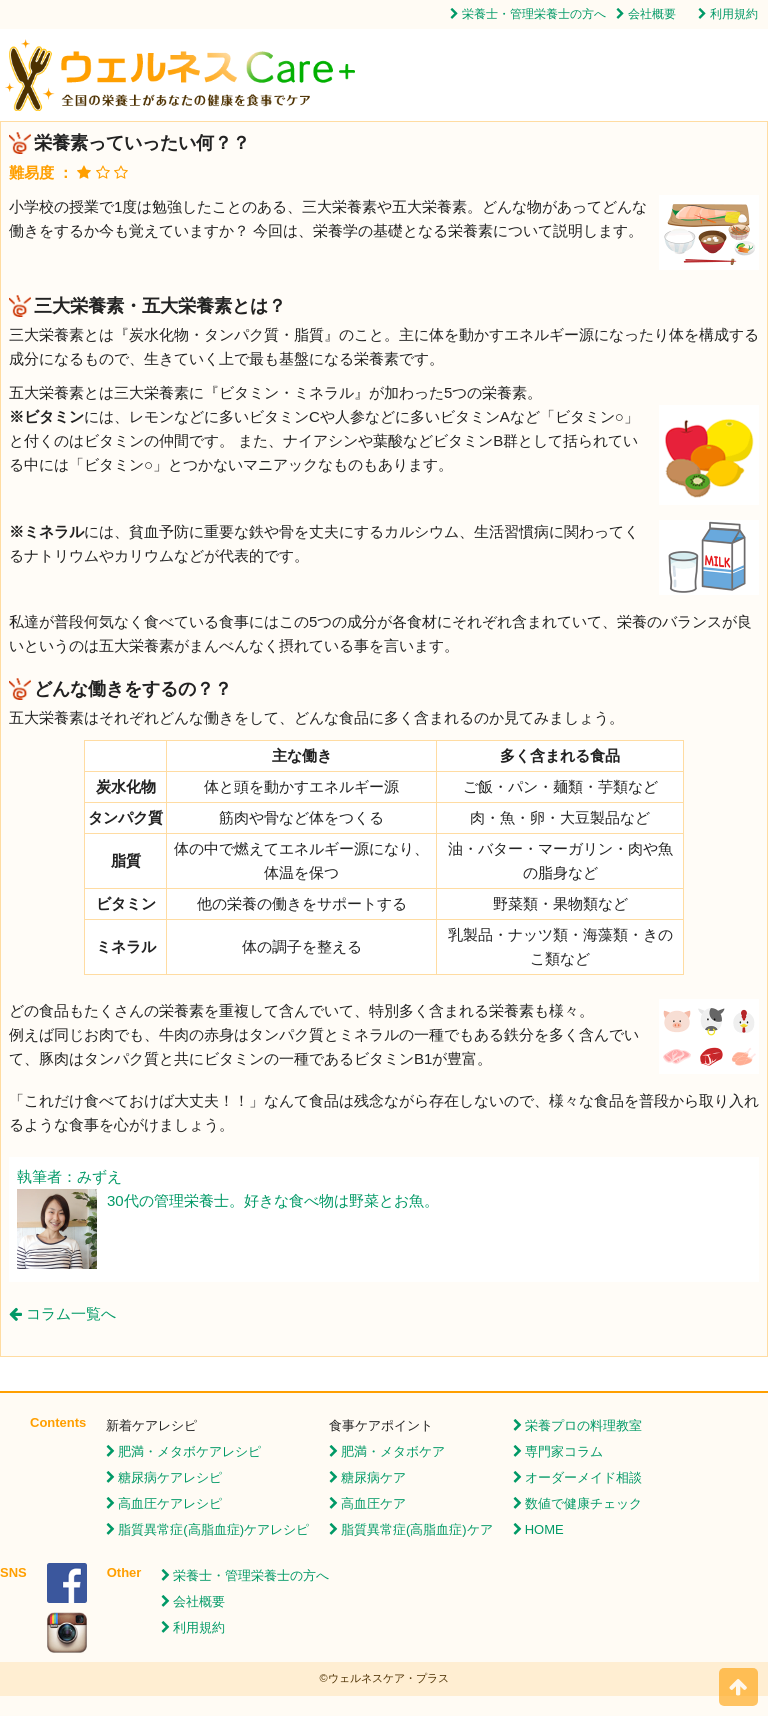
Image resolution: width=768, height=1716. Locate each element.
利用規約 (734, 14)
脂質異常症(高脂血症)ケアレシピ (213, 1529)
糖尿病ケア (373, 1477)
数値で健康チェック (583, 1503)
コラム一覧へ (62, 1313)
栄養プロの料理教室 (583, 1425)
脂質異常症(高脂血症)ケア (417, 1529)
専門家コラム (564, 1451)
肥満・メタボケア (393, 1451)
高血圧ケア (373, 1503)
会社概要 (652, 14)
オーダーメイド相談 (583, 1477)
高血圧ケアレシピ (170, 1503)
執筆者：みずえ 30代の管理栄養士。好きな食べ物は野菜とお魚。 (228, 1190)
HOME (544, 1529)
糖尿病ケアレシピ (170, 1477)
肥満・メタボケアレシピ (189, 1451)
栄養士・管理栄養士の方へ (534, 14)
